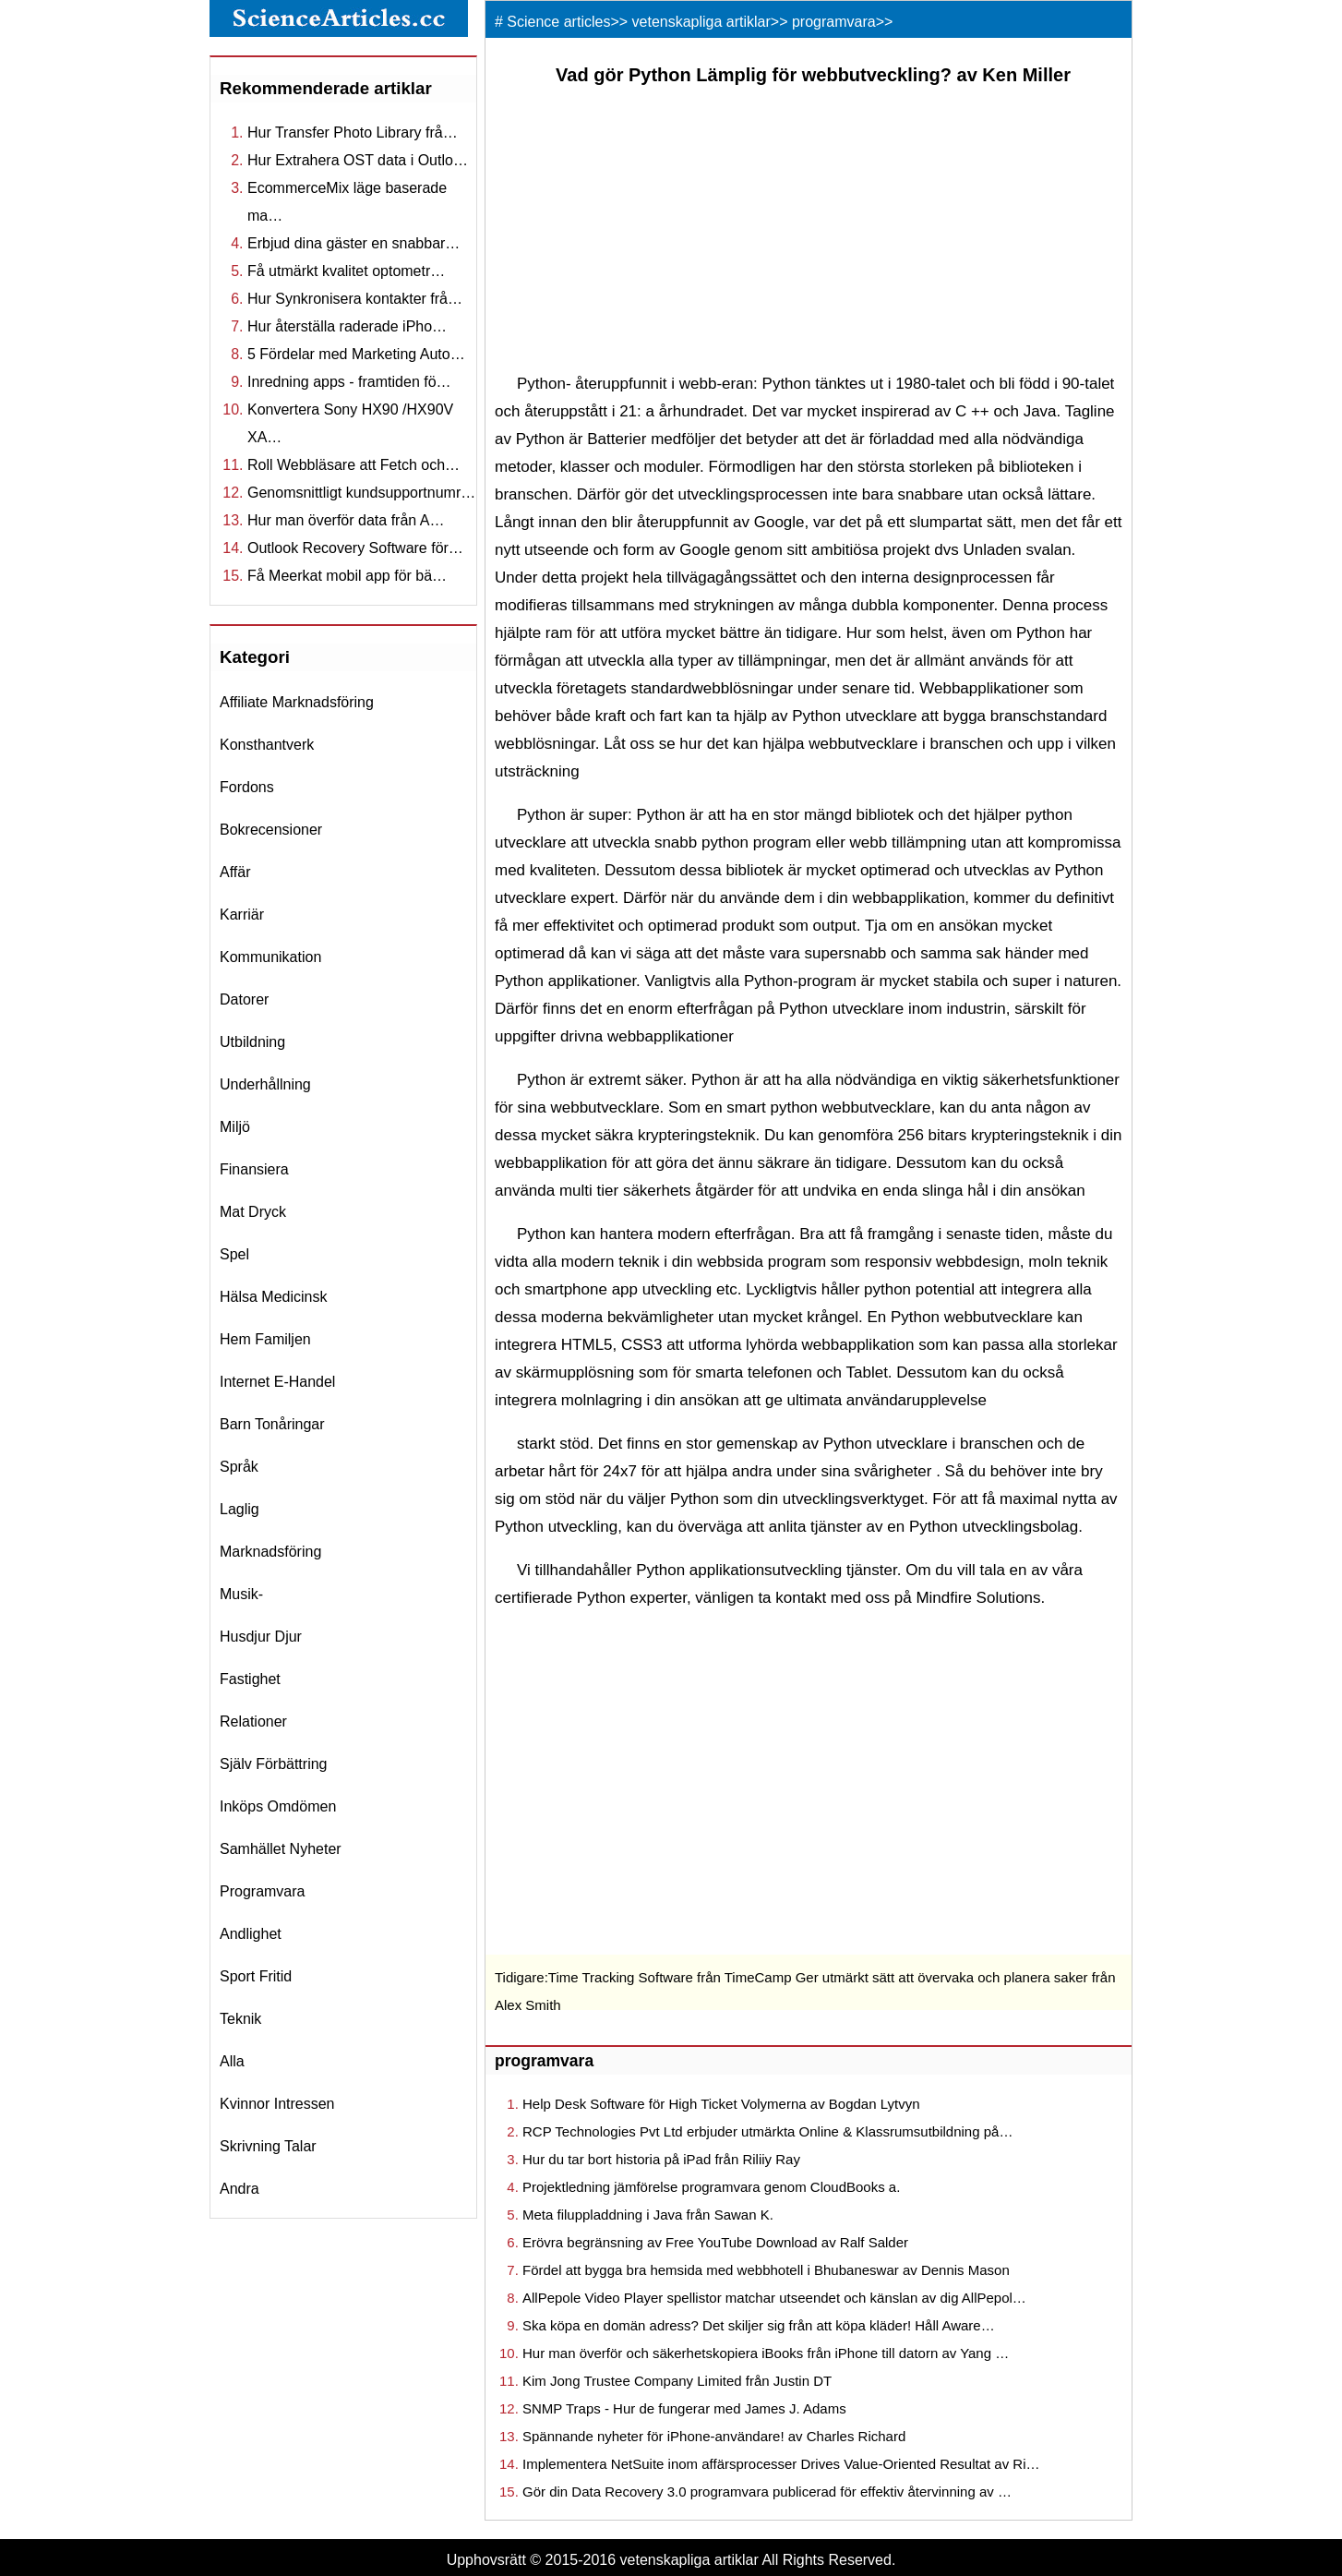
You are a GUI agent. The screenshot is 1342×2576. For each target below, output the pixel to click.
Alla (232, 2061)
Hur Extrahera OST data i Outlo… (357, 160)
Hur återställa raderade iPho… (347, 326)
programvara (262, 1891)
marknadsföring (270, 1551)
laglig (239, 1509)
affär (235, 872)
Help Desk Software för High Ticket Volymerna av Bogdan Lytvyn (720, 2104)
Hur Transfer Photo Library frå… (352, 132)
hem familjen (265, 1339)
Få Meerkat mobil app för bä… (347, 576)
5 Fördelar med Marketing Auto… (356, 354)
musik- (241, 1594)
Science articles (558, 22)
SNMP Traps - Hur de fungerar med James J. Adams (684, 2408)
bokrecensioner (271, 829)
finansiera (254, 1169)
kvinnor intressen (277, 2104)
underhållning (265, 1084)
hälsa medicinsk (273, 1297)
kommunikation (270, 957)
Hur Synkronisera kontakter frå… (354, 299)
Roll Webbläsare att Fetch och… (353, 465)
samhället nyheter (280, 1849)
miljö (235, 1127)
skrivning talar (268, 2146)
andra (239, 2189)
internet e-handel (277, 1382)
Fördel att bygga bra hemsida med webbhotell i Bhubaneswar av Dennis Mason (766, 2270)
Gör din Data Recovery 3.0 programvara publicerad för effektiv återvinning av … (767, 2491)
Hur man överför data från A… (345, 520)
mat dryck (253, 1212)
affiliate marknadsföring (297, 702)
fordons (247, 787)
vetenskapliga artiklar (701, 22)
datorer (244, 999)
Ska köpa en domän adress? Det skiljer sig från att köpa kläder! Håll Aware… (758, 2325)
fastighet (250, 1679)
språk (239, 1467)
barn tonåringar (272, 1424)
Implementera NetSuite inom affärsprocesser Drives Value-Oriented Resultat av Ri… (781, 2464)
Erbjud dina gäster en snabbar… (353, 243)
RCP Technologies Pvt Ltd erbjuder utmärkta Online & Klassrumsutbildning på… (767, 2131)
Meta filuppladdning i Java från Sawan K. (647, 2214)
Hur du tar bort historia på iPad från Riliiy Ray (661, 2159)
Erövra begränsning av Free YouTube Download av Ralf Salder (715, 2242)
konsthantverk (267, 744)
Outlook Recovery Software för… (355, 548)
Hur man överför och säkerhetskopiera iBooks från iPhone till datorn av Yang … (765, 2353)
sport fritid (256, 1976)
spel (234, 1254)
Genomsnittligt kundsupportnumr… (361, 492)
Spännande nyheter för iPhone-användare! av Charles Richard (713, 2436)
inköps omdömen (278, 1806)
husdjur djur (261, 1636)
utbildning (252, 1042)
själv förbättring (274, 1764)
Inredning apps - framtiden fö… (349, 382)
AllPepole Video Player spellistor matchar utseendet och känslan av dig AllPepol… (774, 2297)
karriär (242, 914)
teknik (240, 2019)
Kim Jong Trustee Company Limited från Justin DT (677, 2381)
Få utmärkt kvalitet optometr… (346, 271)
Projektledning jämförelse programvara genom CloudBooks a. (711, 2187)
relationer (253, 1721)
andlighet (251, 1934)
